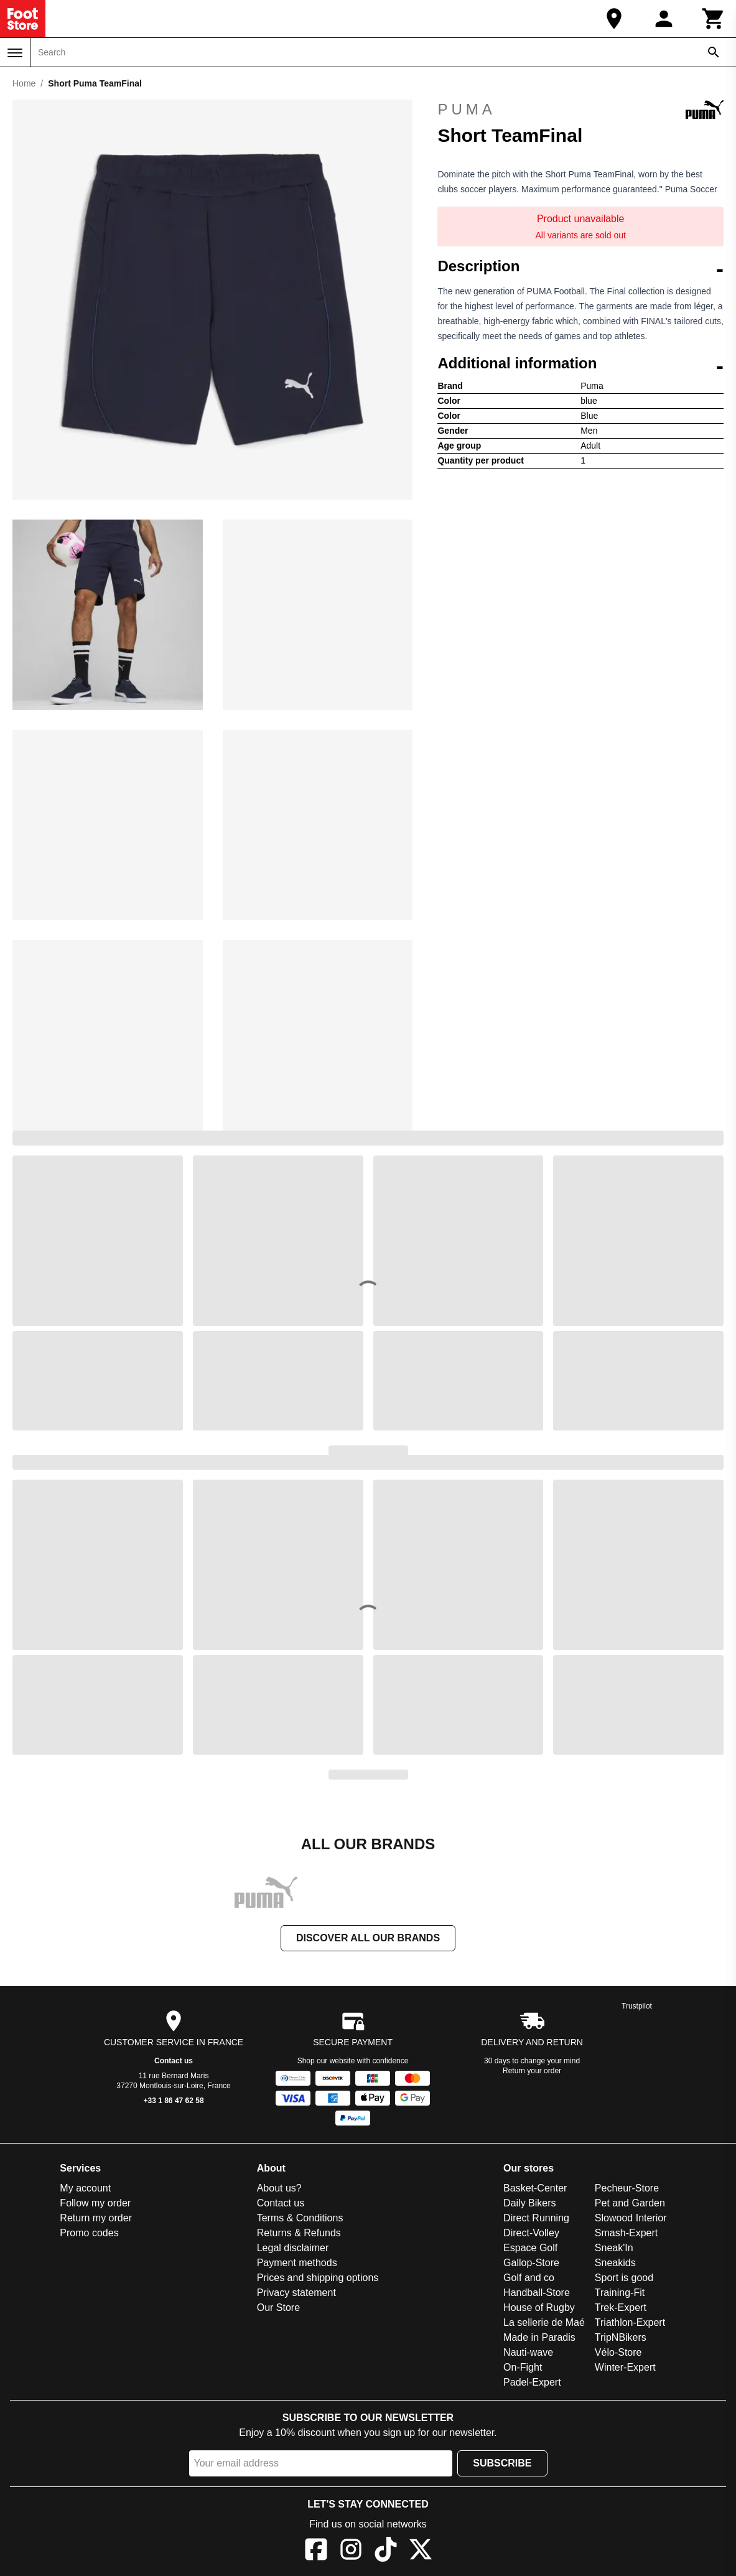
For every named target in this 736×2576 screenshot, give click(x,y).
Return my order (96, 2218)
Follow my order (95, 2203)
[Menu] (15, 53)
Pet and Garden (630, 2203)
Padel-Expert (532, 2382)
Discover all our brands (368, 1938)
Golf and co (528, 2277)
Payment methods (297, 2262)
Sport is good (624, 2277)
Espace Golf (530, 2247)
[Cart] (713, 18)
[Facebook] (316, 2551)
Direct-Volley (531, 2233)
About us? (279, 2188)
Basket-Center (535, 2188)
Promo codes (89, 2233)
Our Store (278, 2307)
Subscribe (502, 2463)
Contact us (173, 2060)
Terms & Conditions (300, 2218)
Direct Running (536, 2218)
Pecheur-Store (627, 2188)
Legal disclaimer (293, 2247)
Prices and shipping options (318, 2277)
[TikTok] (385, 2551)
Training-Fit (620, 2292)
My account (85, 2188)
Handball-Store (536, 2292)
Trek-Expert (620, 2307)
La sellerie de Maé (544, 2322)
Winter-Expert (625, 2367)
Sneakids (615, 2262)
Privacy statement (296, 2292)
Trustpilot (637, 2006)
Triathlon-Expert (630, 2322)
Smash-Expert (626, 2233)
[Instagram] (350, 2551)
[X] (420, 2551)
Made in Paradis (539, 2337)
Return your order (532, 2070)
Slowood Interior (631, 2218)
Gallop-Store (531, 2262)
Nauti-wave (528, 2352)
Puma (580, 109)
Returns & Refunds (299, 2233)
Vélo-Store (618, 2352)
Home (23, 83)
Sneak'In (614, 2247)
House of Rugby (539, 2307)
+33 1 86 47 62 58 (174, 2100)
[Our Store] (614, 18)
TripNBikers (620, 2337)
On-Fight (522, 2367)
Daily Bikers (529, 2203)
